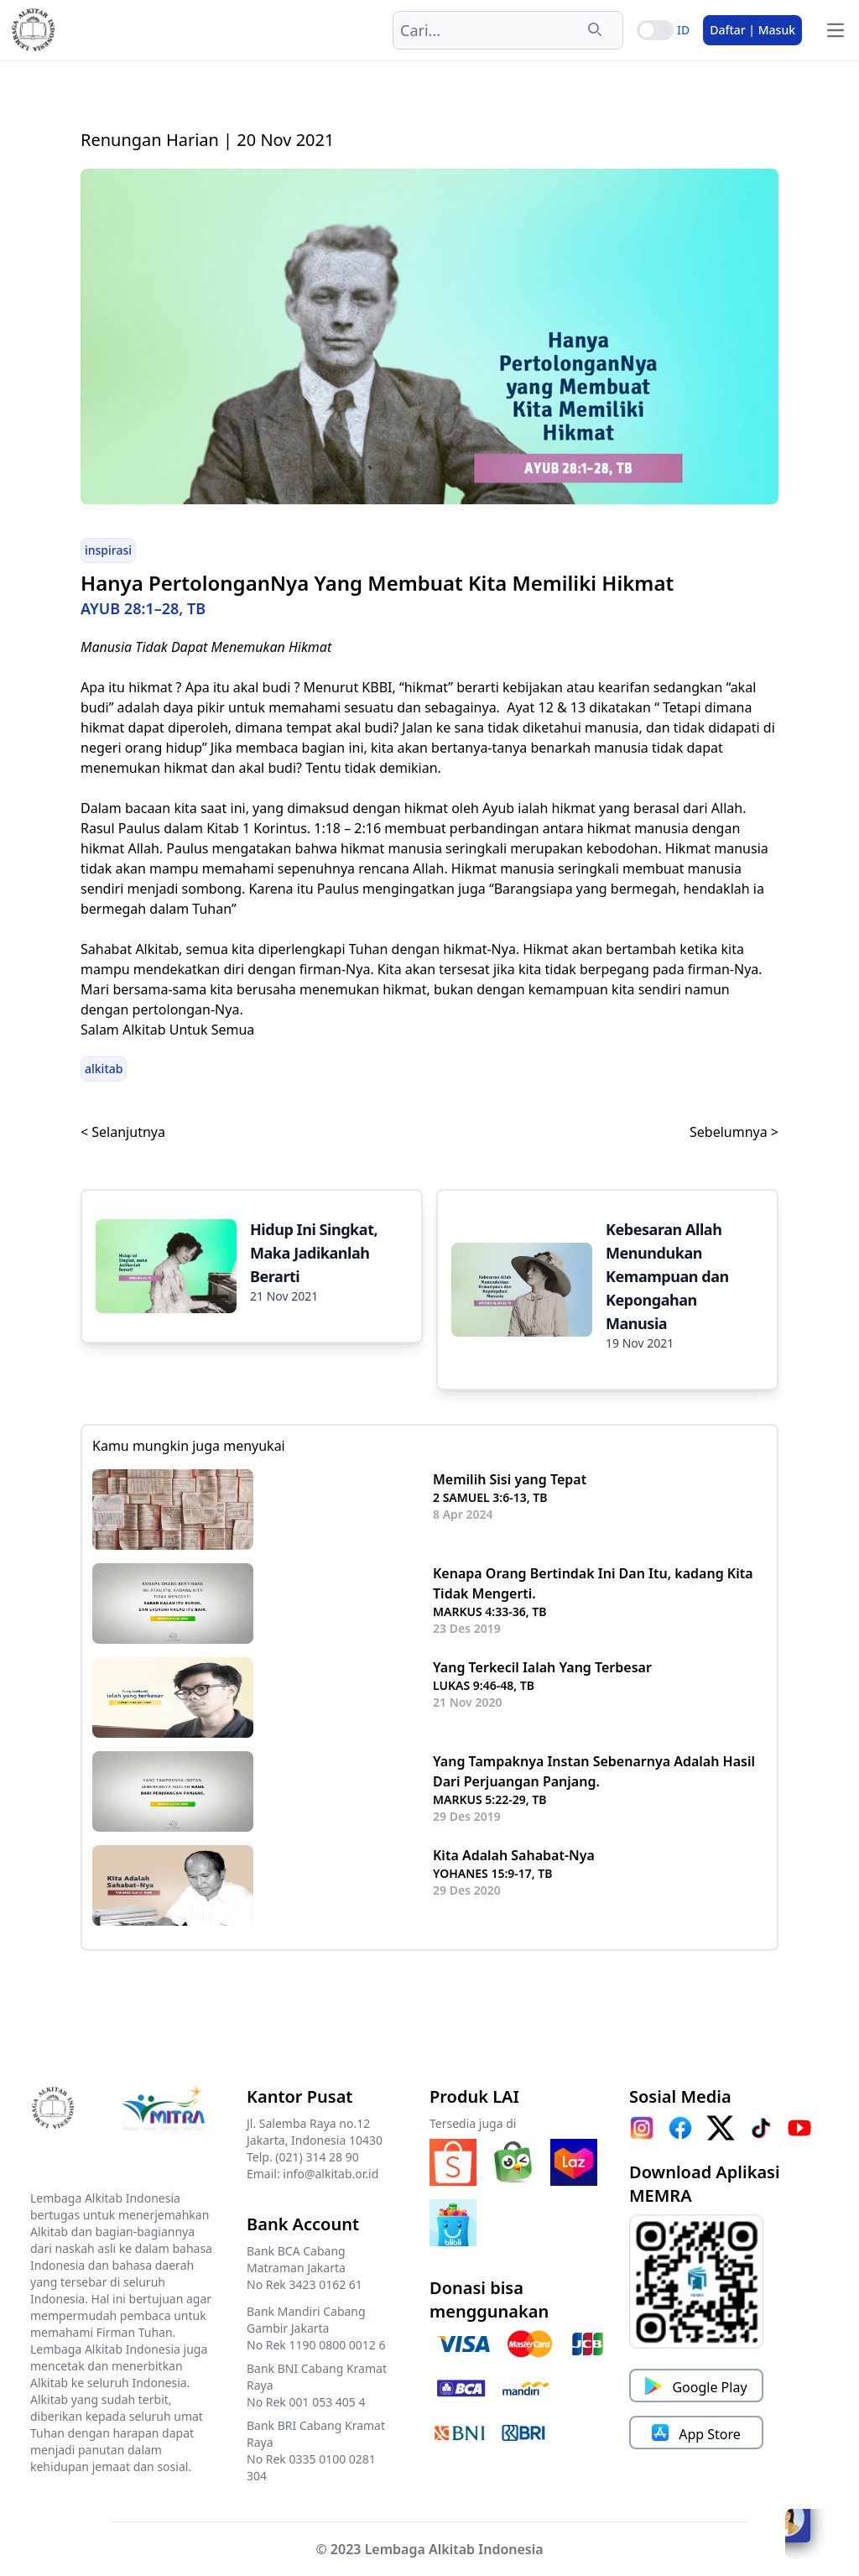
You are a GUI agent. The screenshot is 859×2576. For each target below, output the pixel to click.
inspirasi (108, 550)
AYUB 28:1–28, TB (143, 608)
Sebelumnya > (734, 1132)
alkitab (103, 1069)
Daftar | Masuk (752, 30)
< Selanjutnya (123, 1132)
